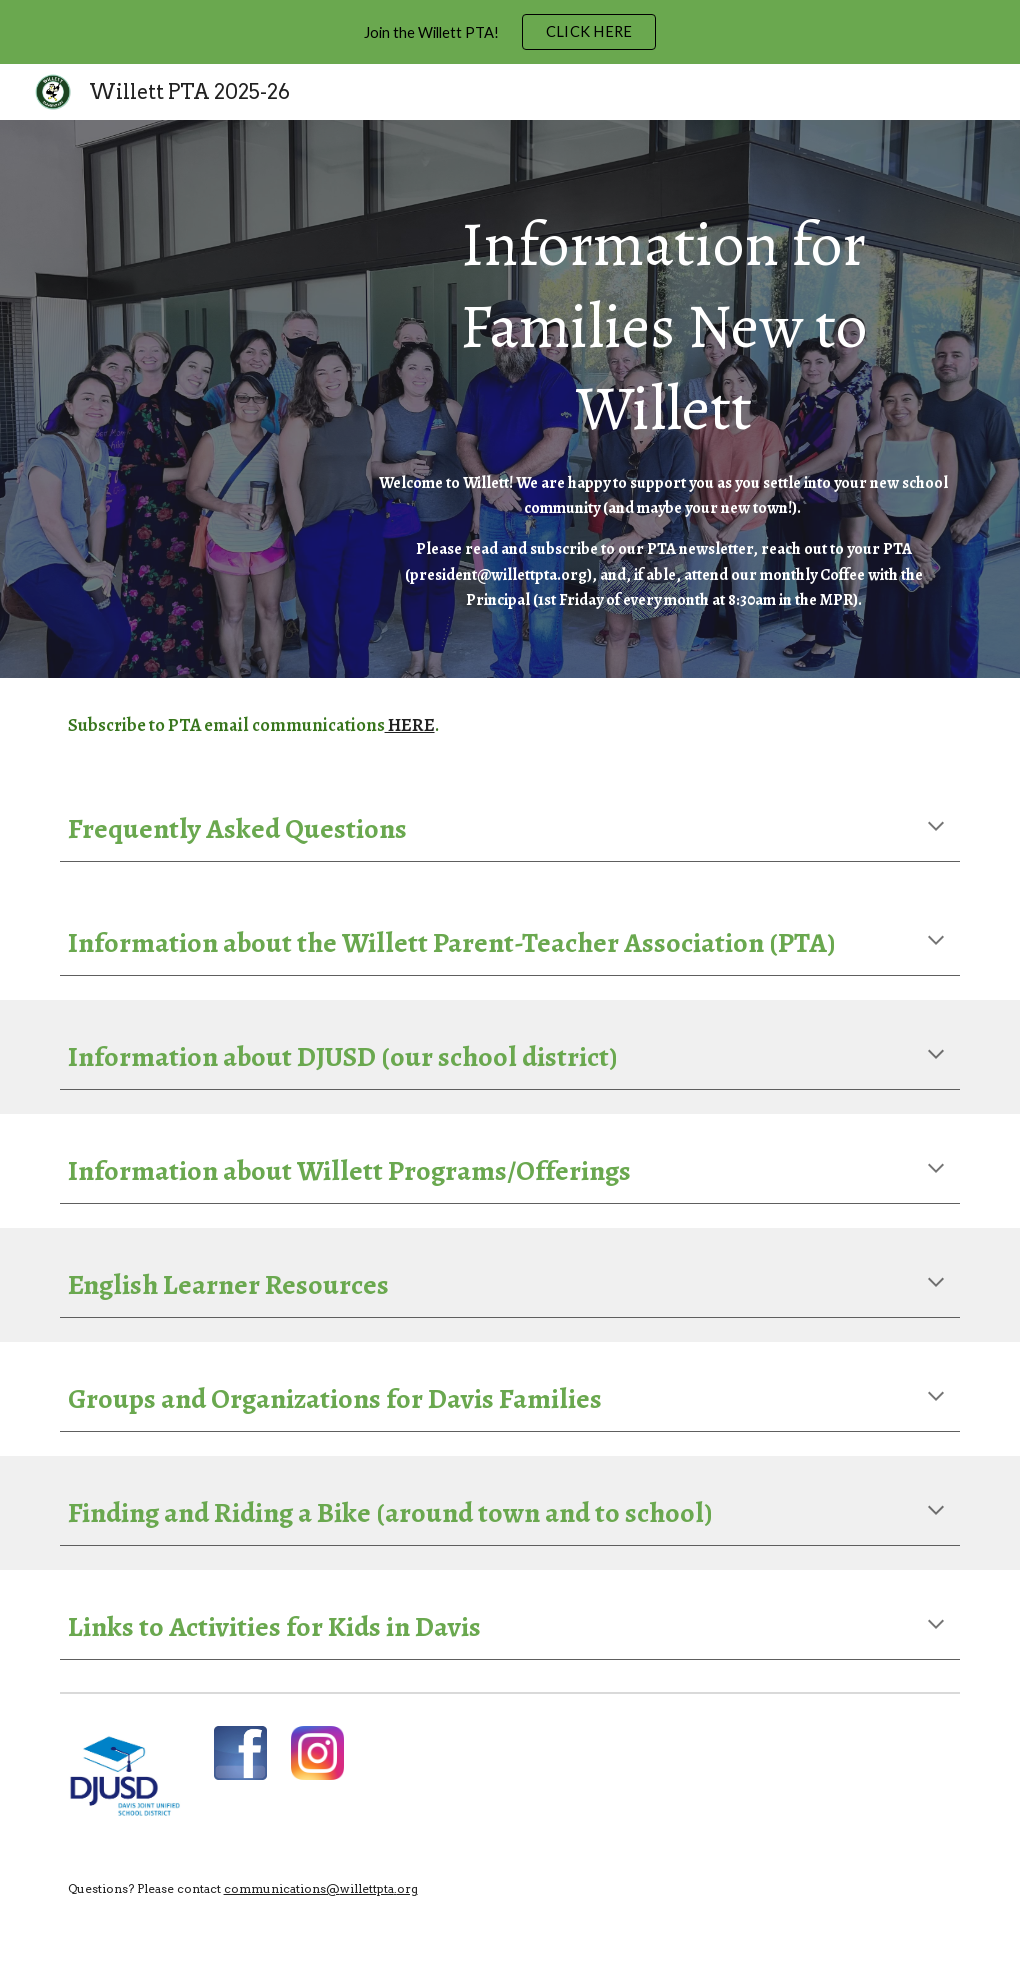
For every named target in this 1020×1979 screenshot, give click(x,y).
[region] (510, 32)
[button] (936, 828)
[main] (664, 399)
